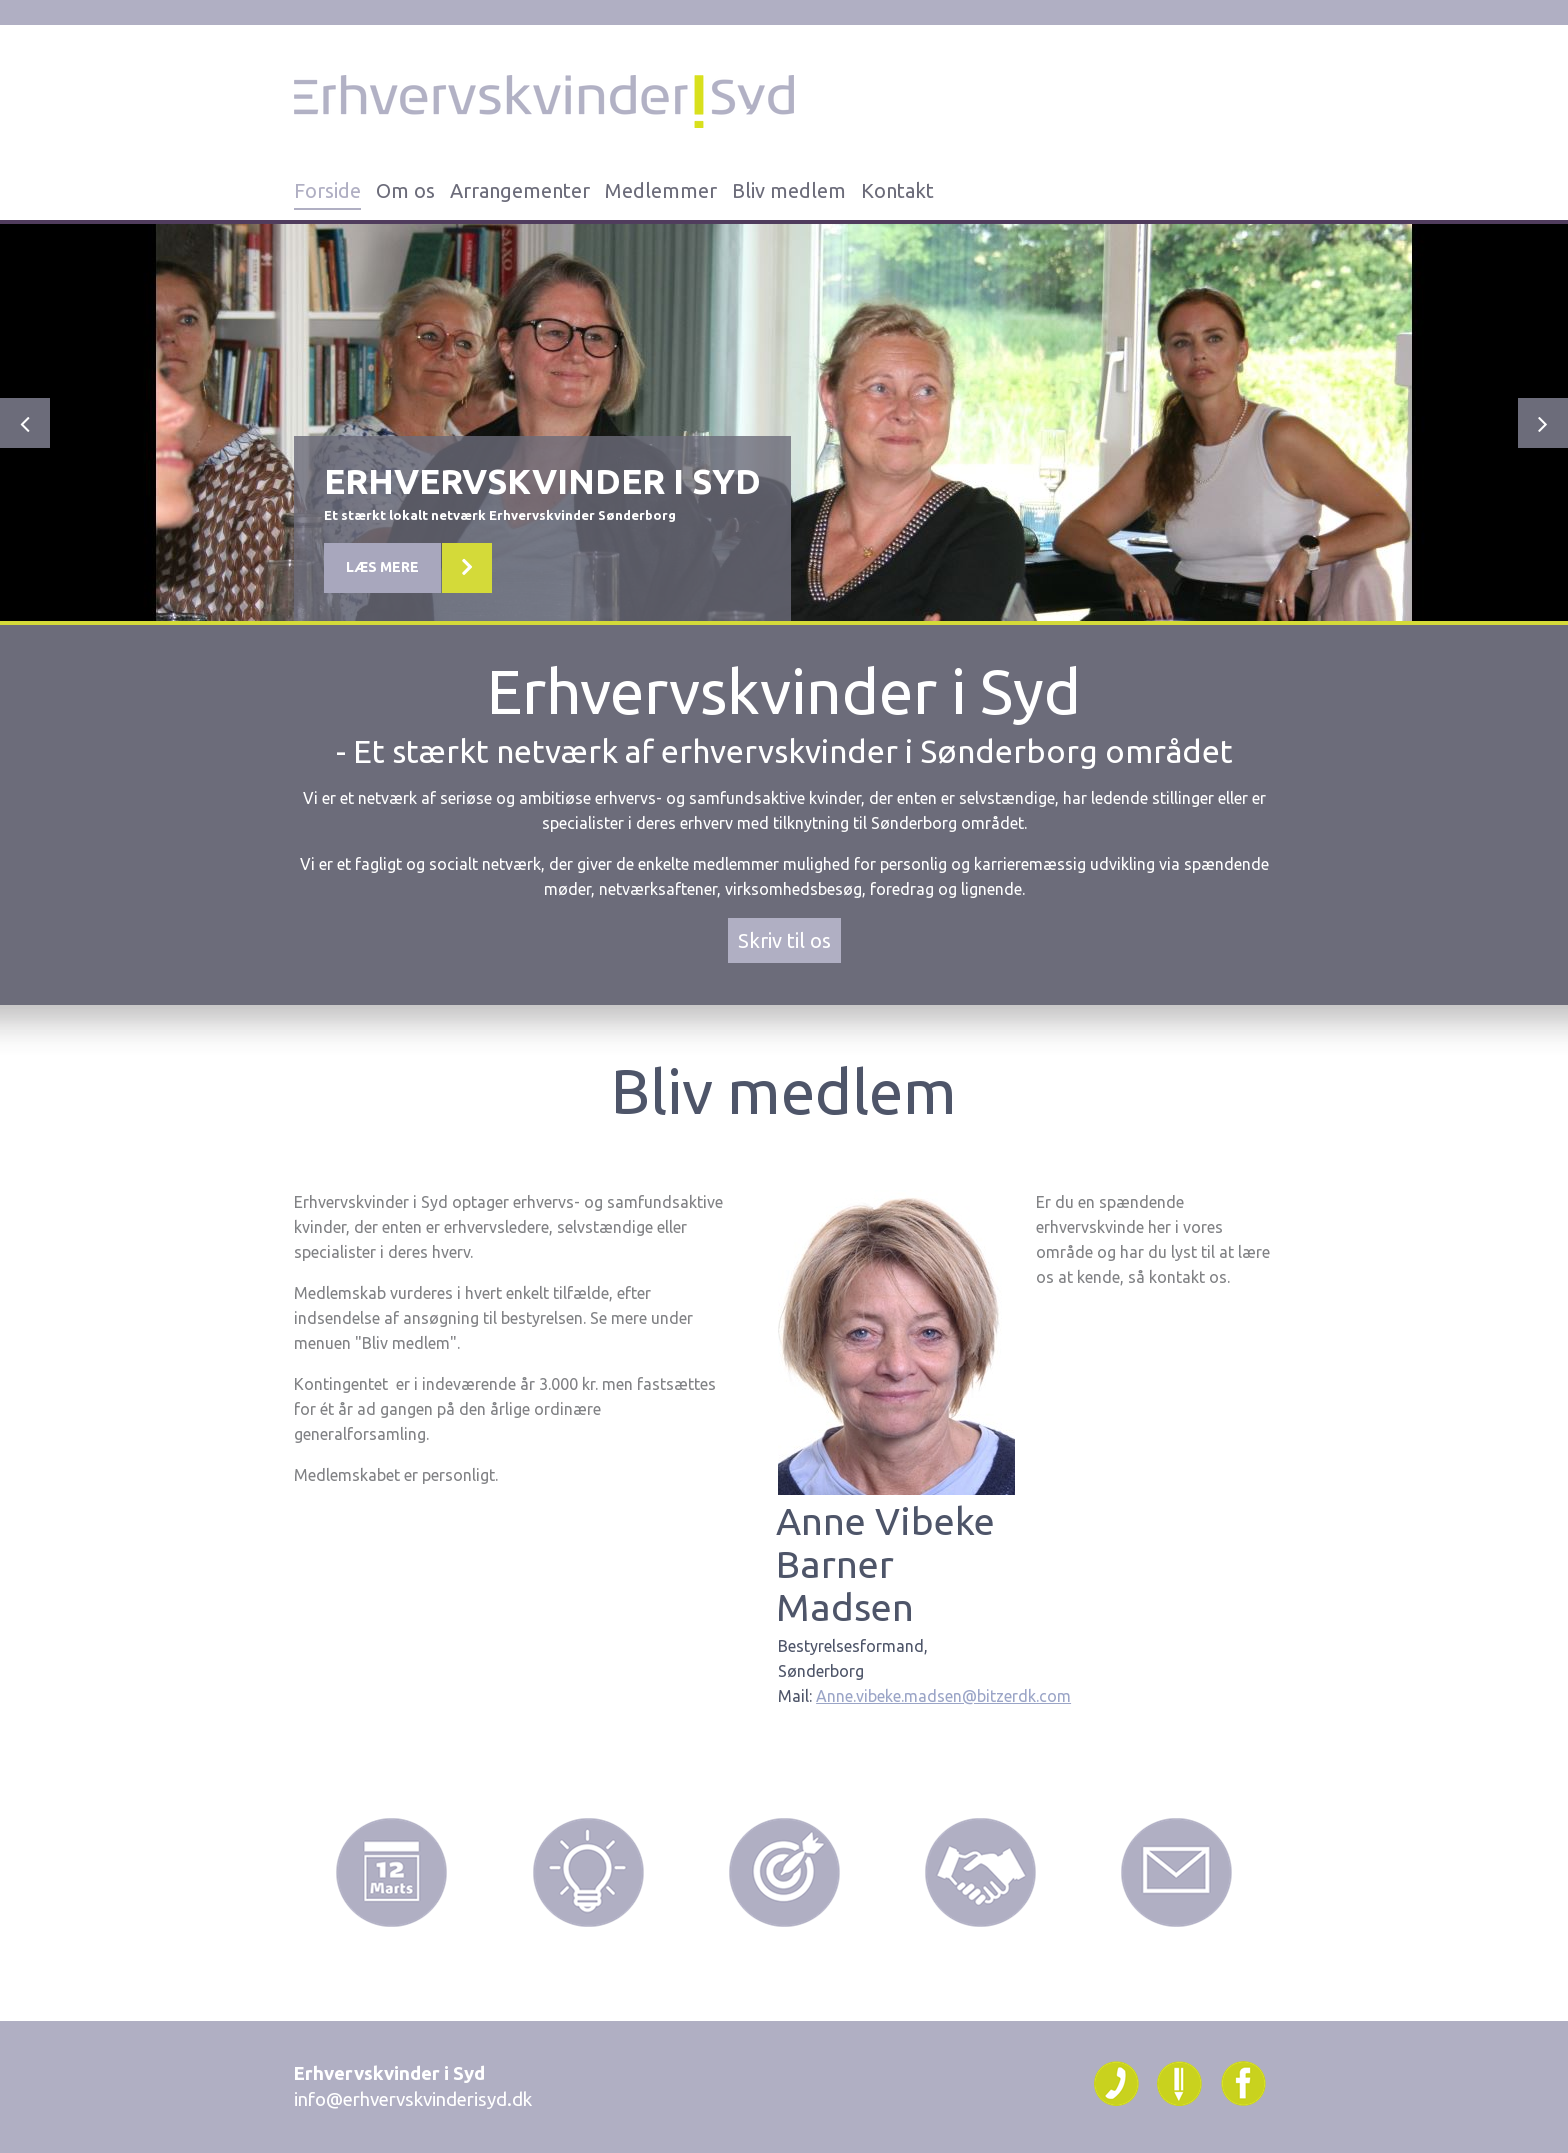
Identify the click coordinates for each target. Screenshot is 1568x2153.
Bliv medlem (789, 190)
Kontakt (897, 190)
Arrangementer (520, 190)
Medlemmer (661, 190)
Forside (327, 190)
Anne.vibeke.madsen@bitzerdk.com (943, 1696)
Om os (405, 190)
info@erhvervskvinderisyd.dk (413, 2099)
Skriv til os (784, 940)
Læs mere (382, 593)
